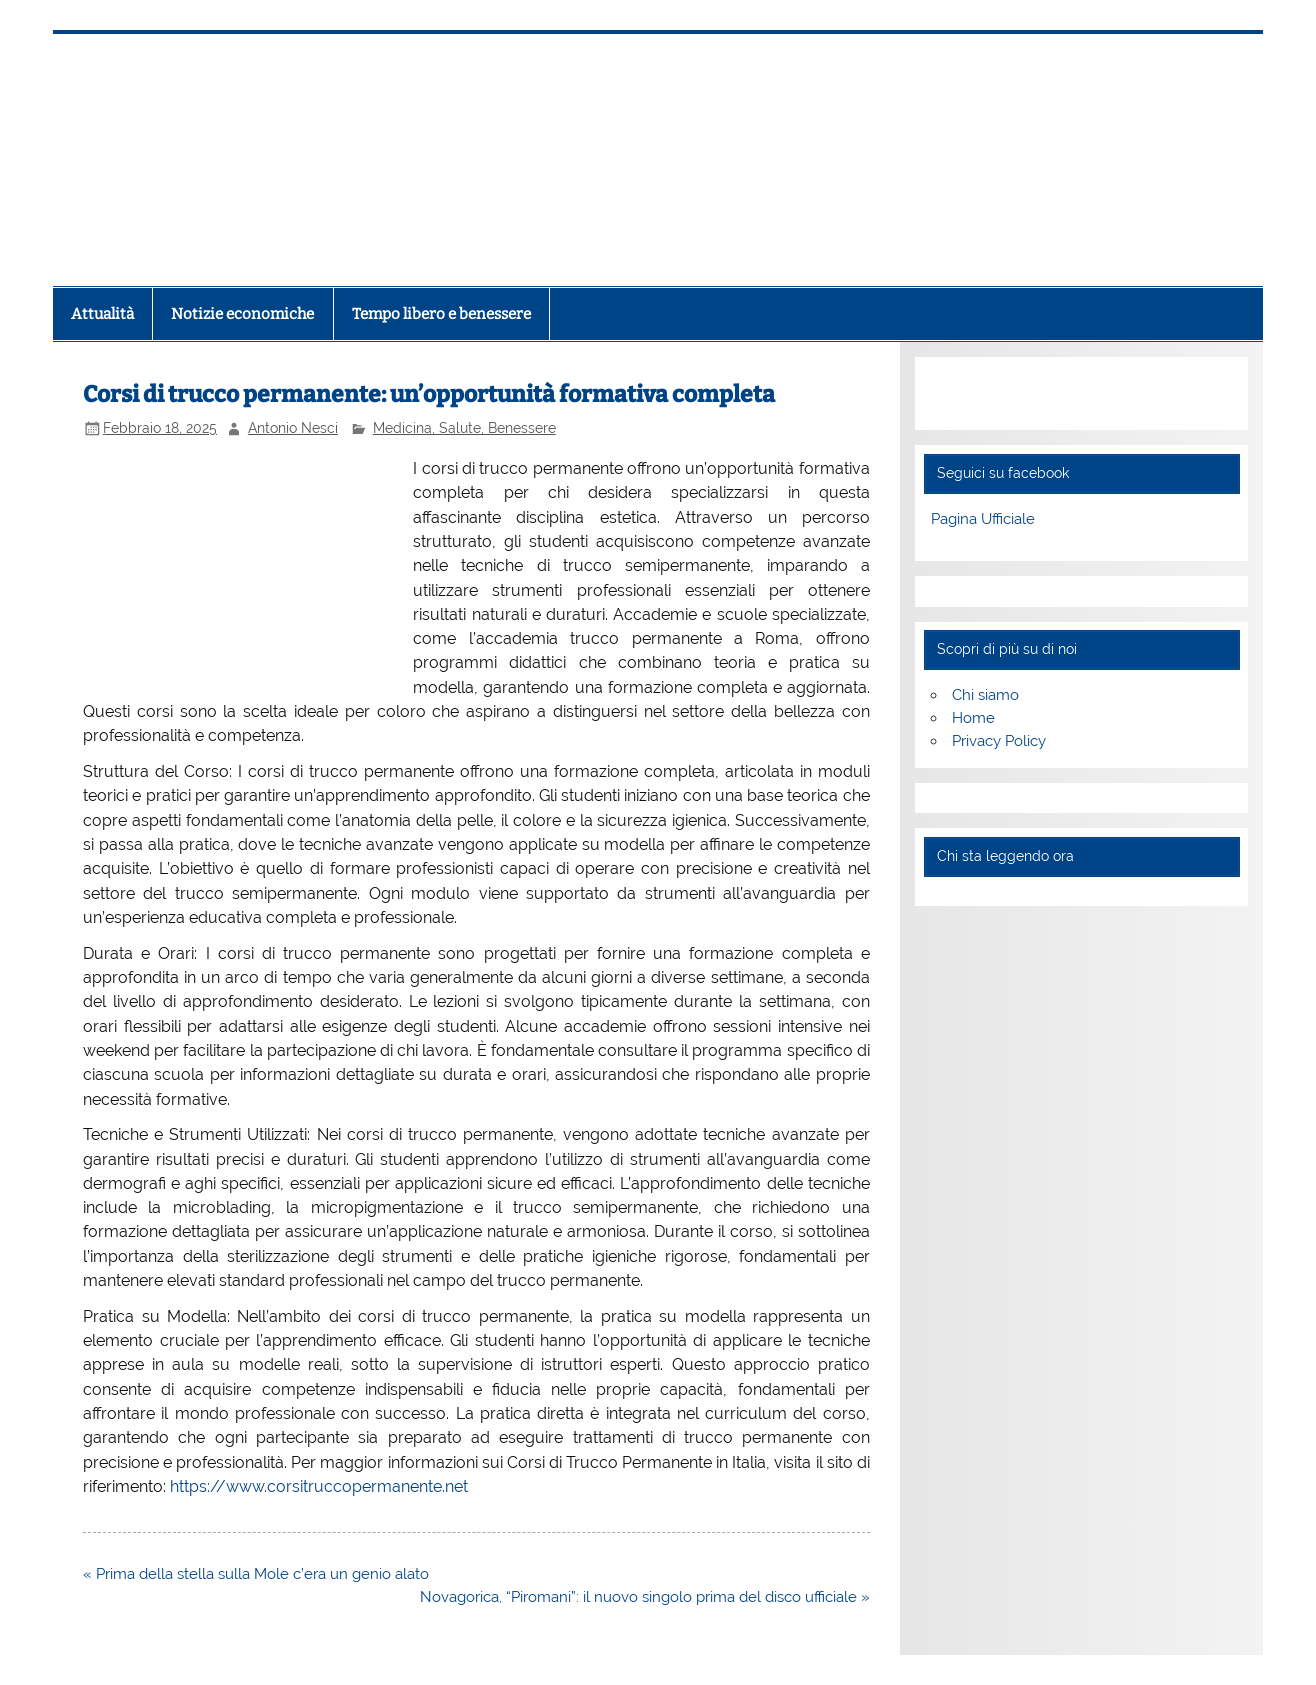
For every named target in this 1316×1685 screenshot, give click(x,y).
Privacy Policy (999, 741)
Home (973, 718)
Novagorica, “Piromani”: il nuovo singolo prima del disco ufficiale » (645, 1597)
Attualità (102, 314)
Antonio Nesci (293, 428)
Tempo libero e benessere (441, 314)
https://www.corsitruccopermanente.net (319, 1486)
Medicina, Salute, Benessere (464, 428)
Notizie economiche (242, 314)
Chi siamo (985, 695)
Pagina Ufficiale (983, 519)
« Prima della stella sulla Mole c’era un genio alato (256, 1574)
